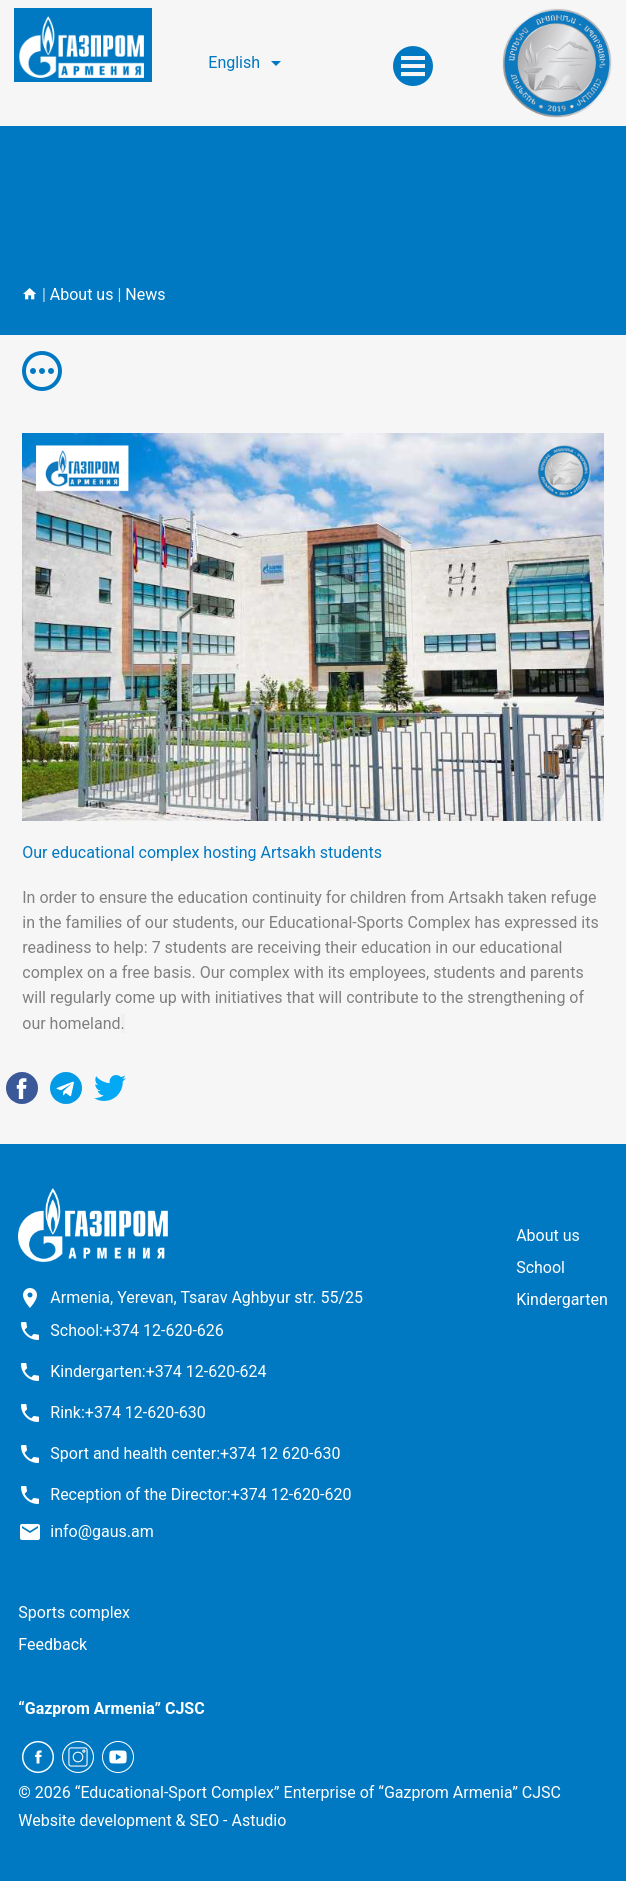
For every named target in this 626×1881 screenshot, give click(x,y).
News (145, 294)
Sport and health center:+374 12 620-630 (195, 1453)
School (540, 1267)
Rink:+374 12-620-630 (127, 1412)
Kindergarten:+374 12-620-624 (158, 1371)
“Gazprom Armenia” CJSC (111, 1708)
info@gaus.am (102, 1531)
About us (82, 294)
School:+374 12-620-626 (137, 1330)
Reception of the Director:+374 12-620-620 (200, 1494)
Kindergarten (562, 1299)
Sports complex (74, 1612)
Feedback (52, 1644)
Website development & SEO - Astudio (152, 1820)
